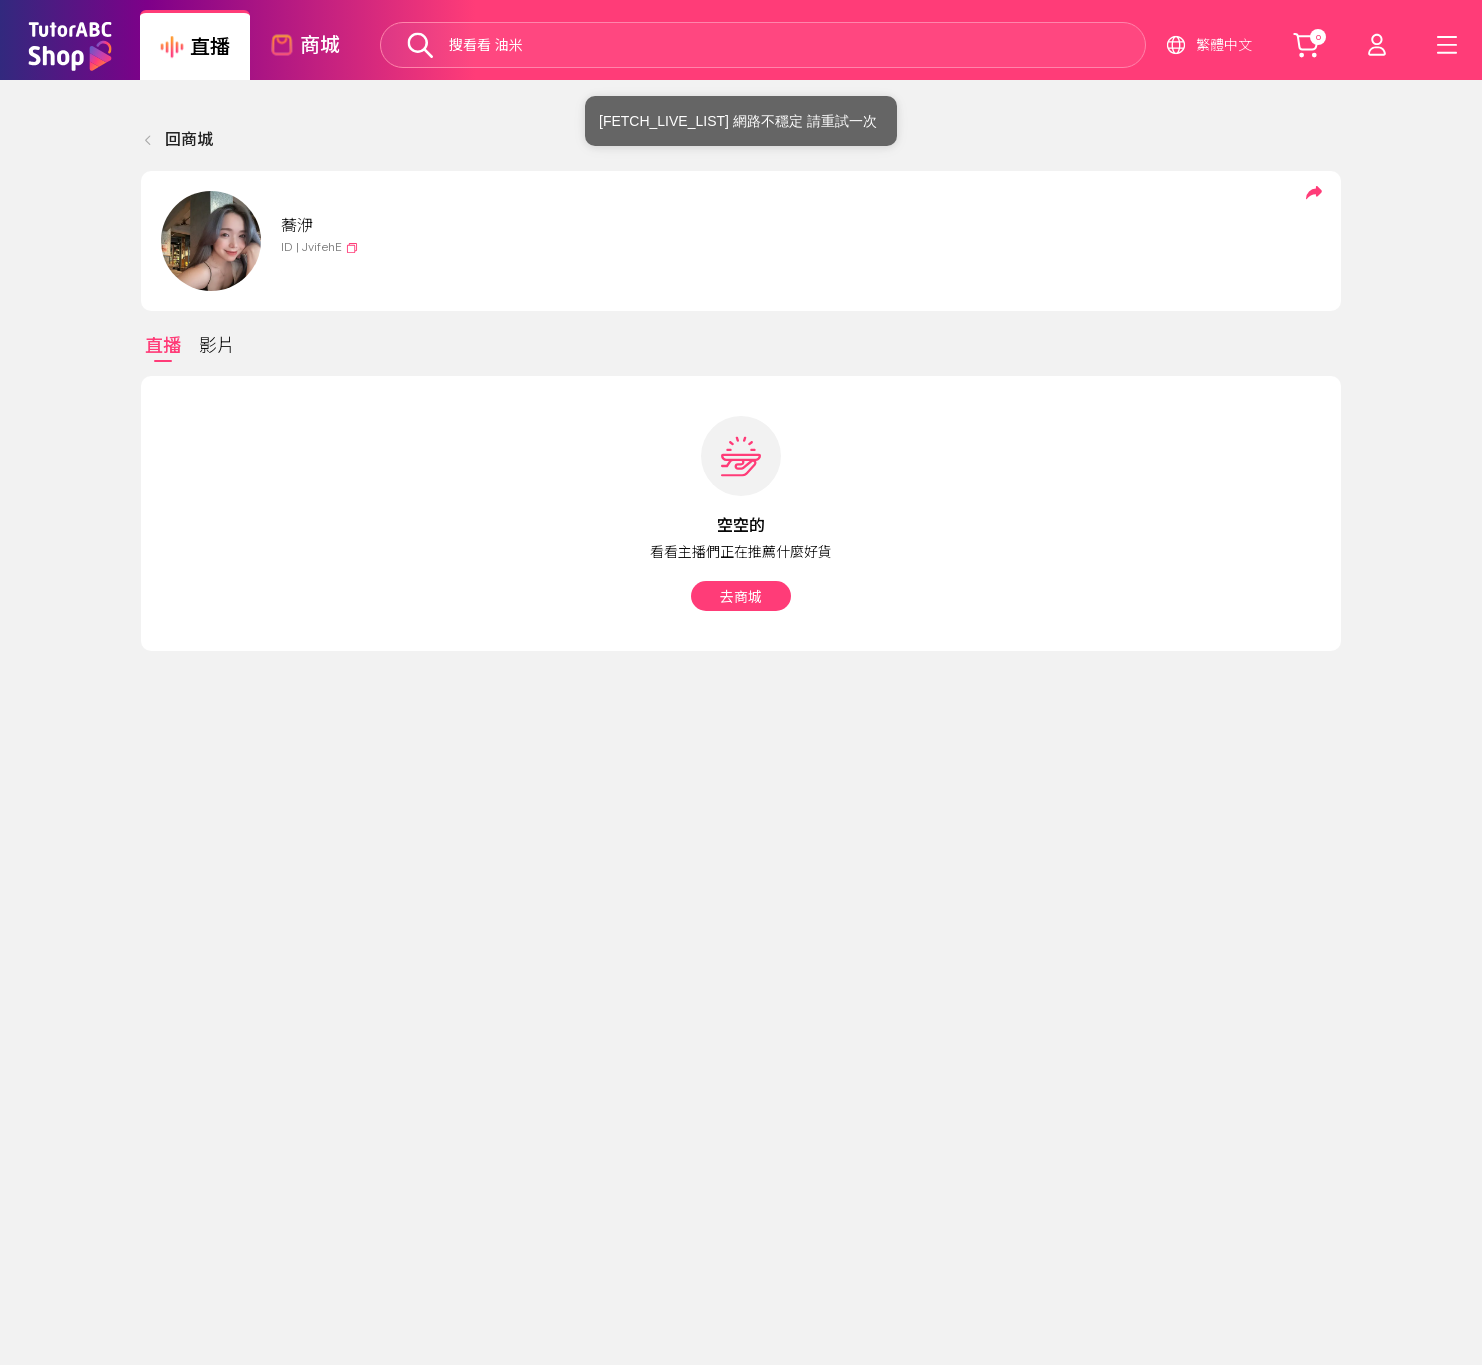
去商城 (741, 597)
